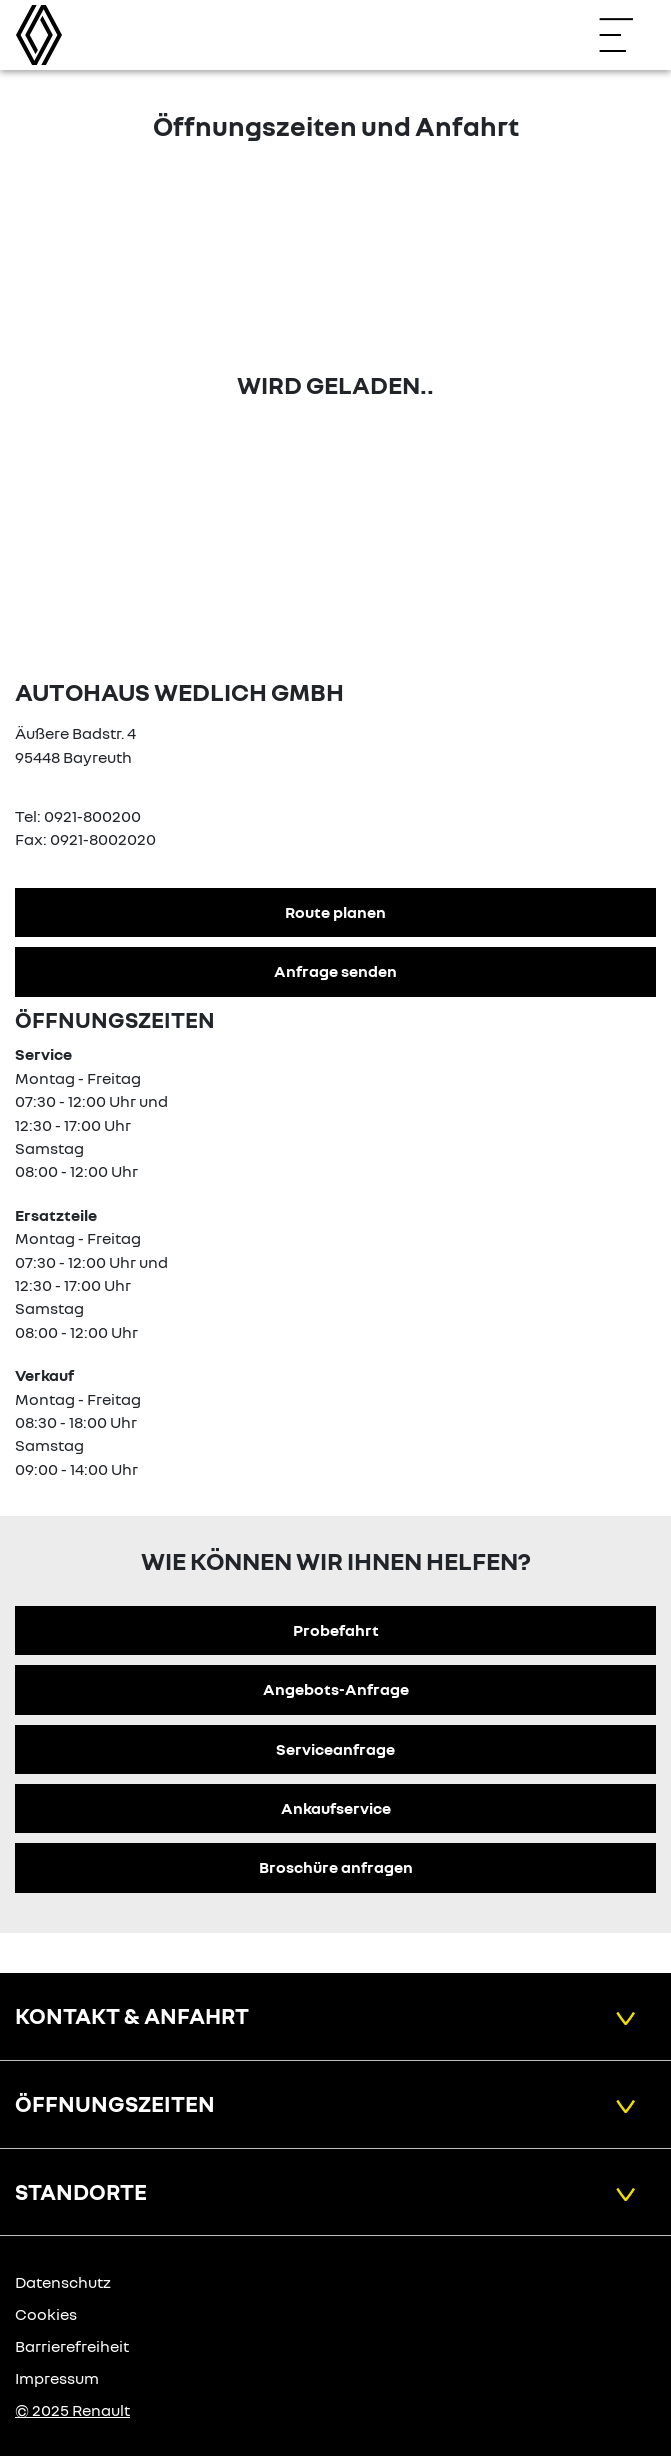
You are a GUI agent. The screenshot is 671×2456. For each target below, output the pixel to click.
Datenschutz (63, 2282)
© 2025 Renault (72, 2410)
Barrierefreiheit (72, 2346)
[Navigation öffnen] (626, 35)
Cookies (46, 2314)
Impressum (57, 2378)
